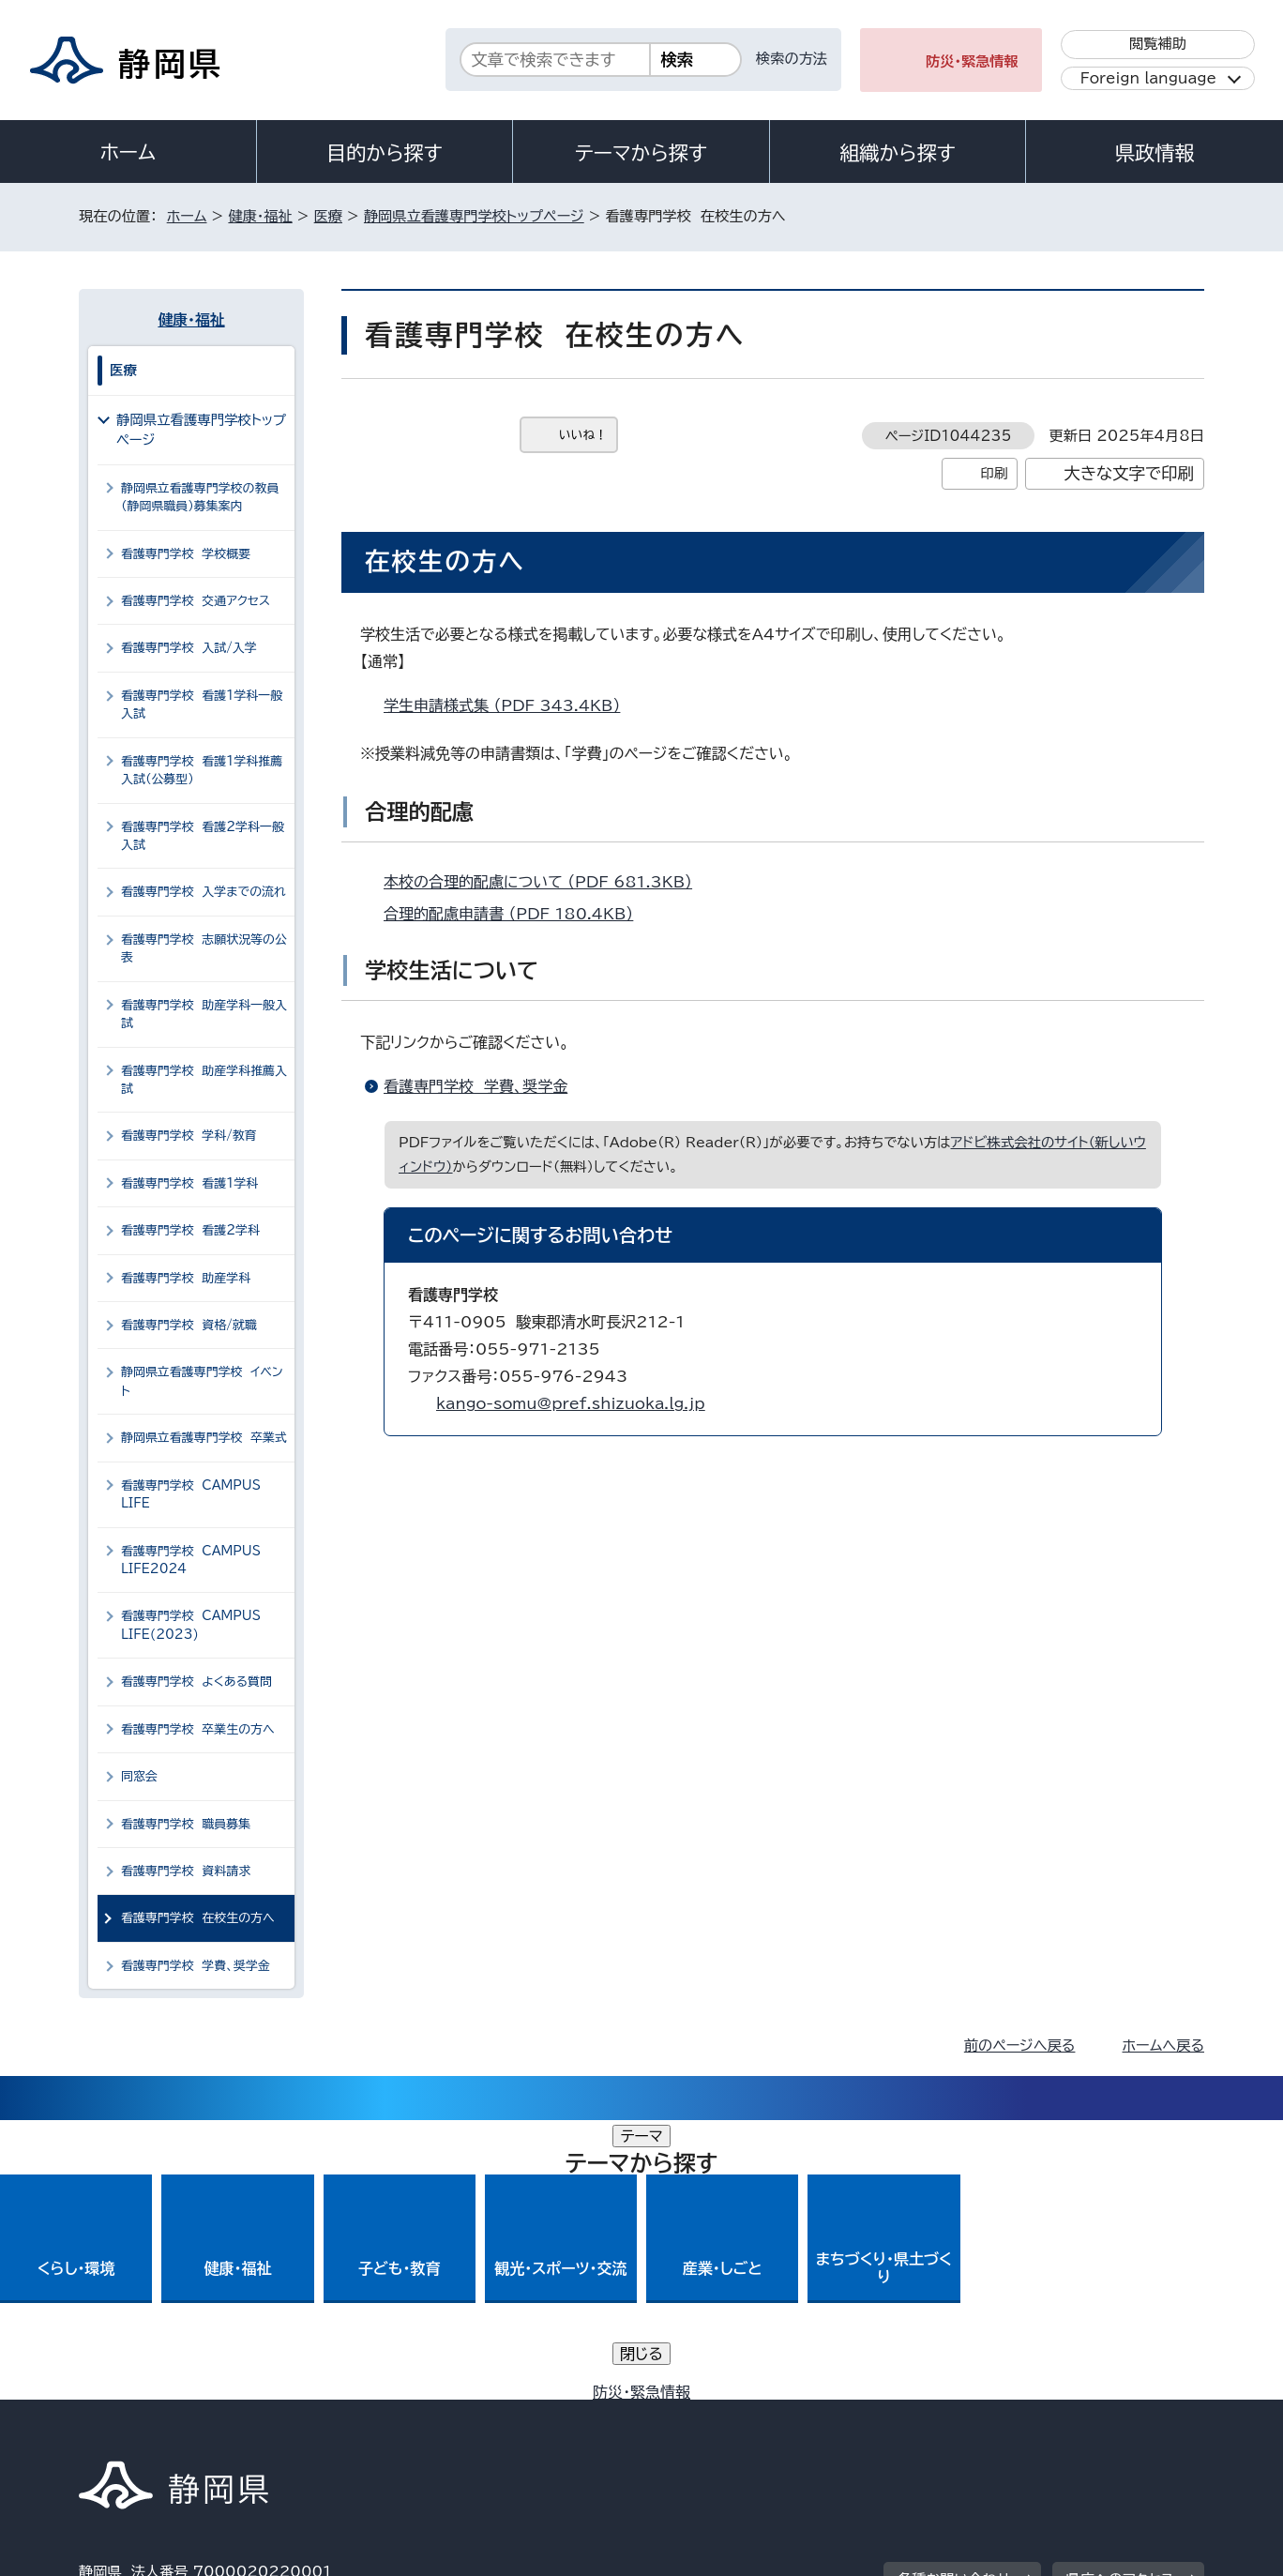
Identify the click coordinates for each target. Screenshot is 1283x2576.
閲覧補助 (1157, 44)
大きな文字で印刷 (1129, 473)
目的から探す (384, 153)
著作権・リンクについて (166, 2416)
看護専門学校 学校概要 (185, 554)
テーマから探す (641, 153)
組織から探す (897, 153)
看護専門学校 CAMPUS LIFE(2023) (191, 1625)
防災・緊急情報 (972, 61)
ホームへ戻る (1163, 2045)
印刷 (993, 473)
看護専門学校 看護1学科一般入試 (201, 704)
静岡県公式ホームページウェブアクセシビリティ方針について (703, 2416)
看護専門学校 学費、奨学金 (475, 1086)
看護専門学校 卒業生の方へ (198, 1729)
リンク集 (985, 2416)
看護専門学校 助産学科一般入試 (204, 1014)
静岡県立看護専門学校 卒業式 (204, 1438)
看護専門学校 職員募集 (185, 1824)
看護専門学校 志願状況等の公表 (204, 948)
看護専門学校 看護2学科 (190, 1230)
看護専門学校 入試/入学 (189, 648)
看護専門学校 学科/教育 (189, 1135)
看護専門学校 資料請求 (185, 1871)
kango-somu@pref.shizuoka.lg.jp (570, 1403)
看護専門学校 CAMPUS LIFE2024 (191, 1560)
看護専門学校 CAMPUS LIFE (191, 1494)
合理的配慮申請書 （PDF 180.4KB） (516, 913)
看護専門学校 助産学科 (185, 1278)
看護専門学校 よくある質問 (196, 1681)
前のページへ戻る (1020, 2045)
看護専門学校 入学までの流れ (203, 892)
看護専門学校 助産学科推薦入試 (204, 1080)
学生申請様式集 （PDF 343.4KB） (510, 705)
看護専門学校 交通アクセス (195, 601)
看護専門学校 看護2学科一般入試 (202, 836)
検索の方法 (791, 59)
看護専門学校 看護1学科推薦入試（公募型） (201, 770)
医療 (328, 216)
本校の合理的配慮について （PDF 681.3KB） (546, 881)
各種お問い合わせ (954, 2300)
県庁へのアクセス (1120, 2300)
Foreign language (1148, 78)
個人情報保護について (376, 2416)
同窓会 (139, 1776)
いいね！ (583, 435)
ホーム (128, 152)
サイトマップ (1116, 2416)
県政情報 (1154, 153)
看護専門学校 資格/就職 (189, 1325)
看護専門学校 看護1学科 (189, 1183)
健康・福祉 (260, 216)
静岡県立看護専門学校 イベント (202, 1381)
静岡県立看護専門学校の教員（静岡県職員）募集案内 (200, 497)
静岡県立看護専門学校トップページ (474, 216)
